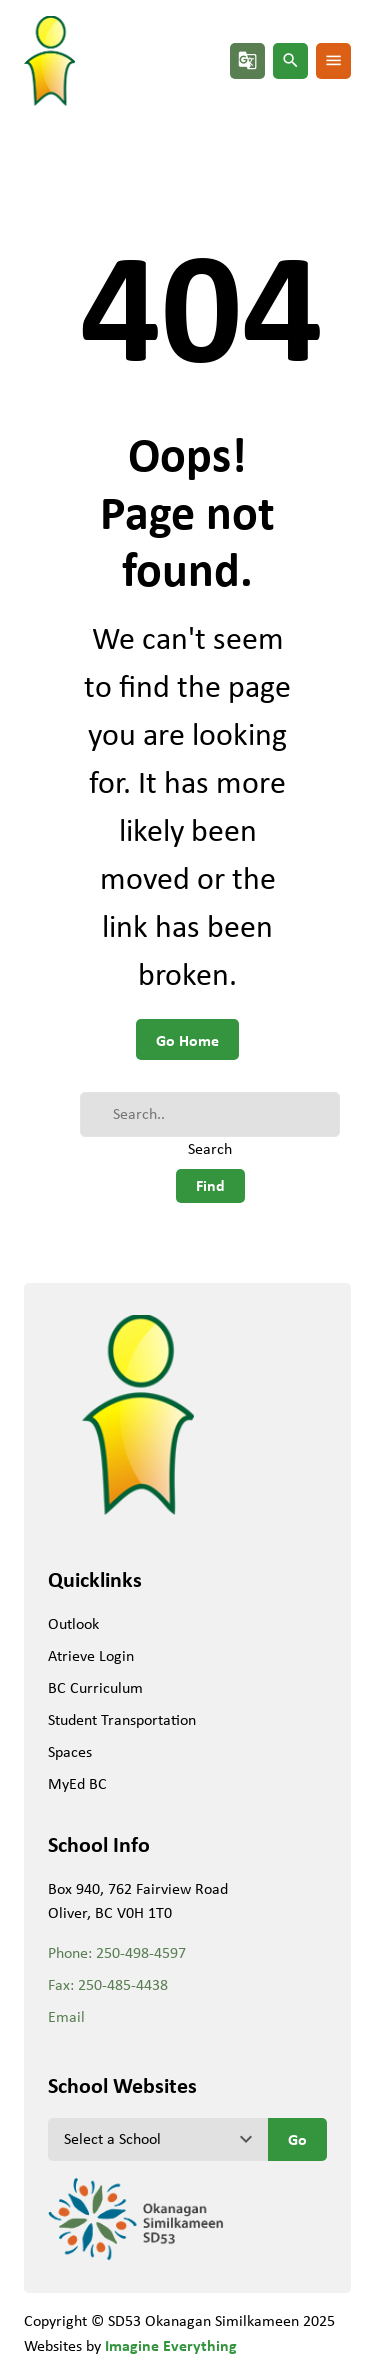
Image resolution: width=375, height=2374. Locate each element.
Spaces (70, 1751)
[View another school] (158, 2139)
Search (210, 1148)
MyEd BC (77, 1783)
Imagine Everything (171, 2345)
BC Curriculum (95, 1687)
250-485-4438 (123, 1984)
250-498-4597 (141, 1952)
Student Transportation (122, 1719)
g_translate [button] (247, 60)
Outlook (73, 1623)
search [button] (290, 60)
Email (66, 2016)
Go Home (187, 1040)
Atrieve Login (91, 1655)
